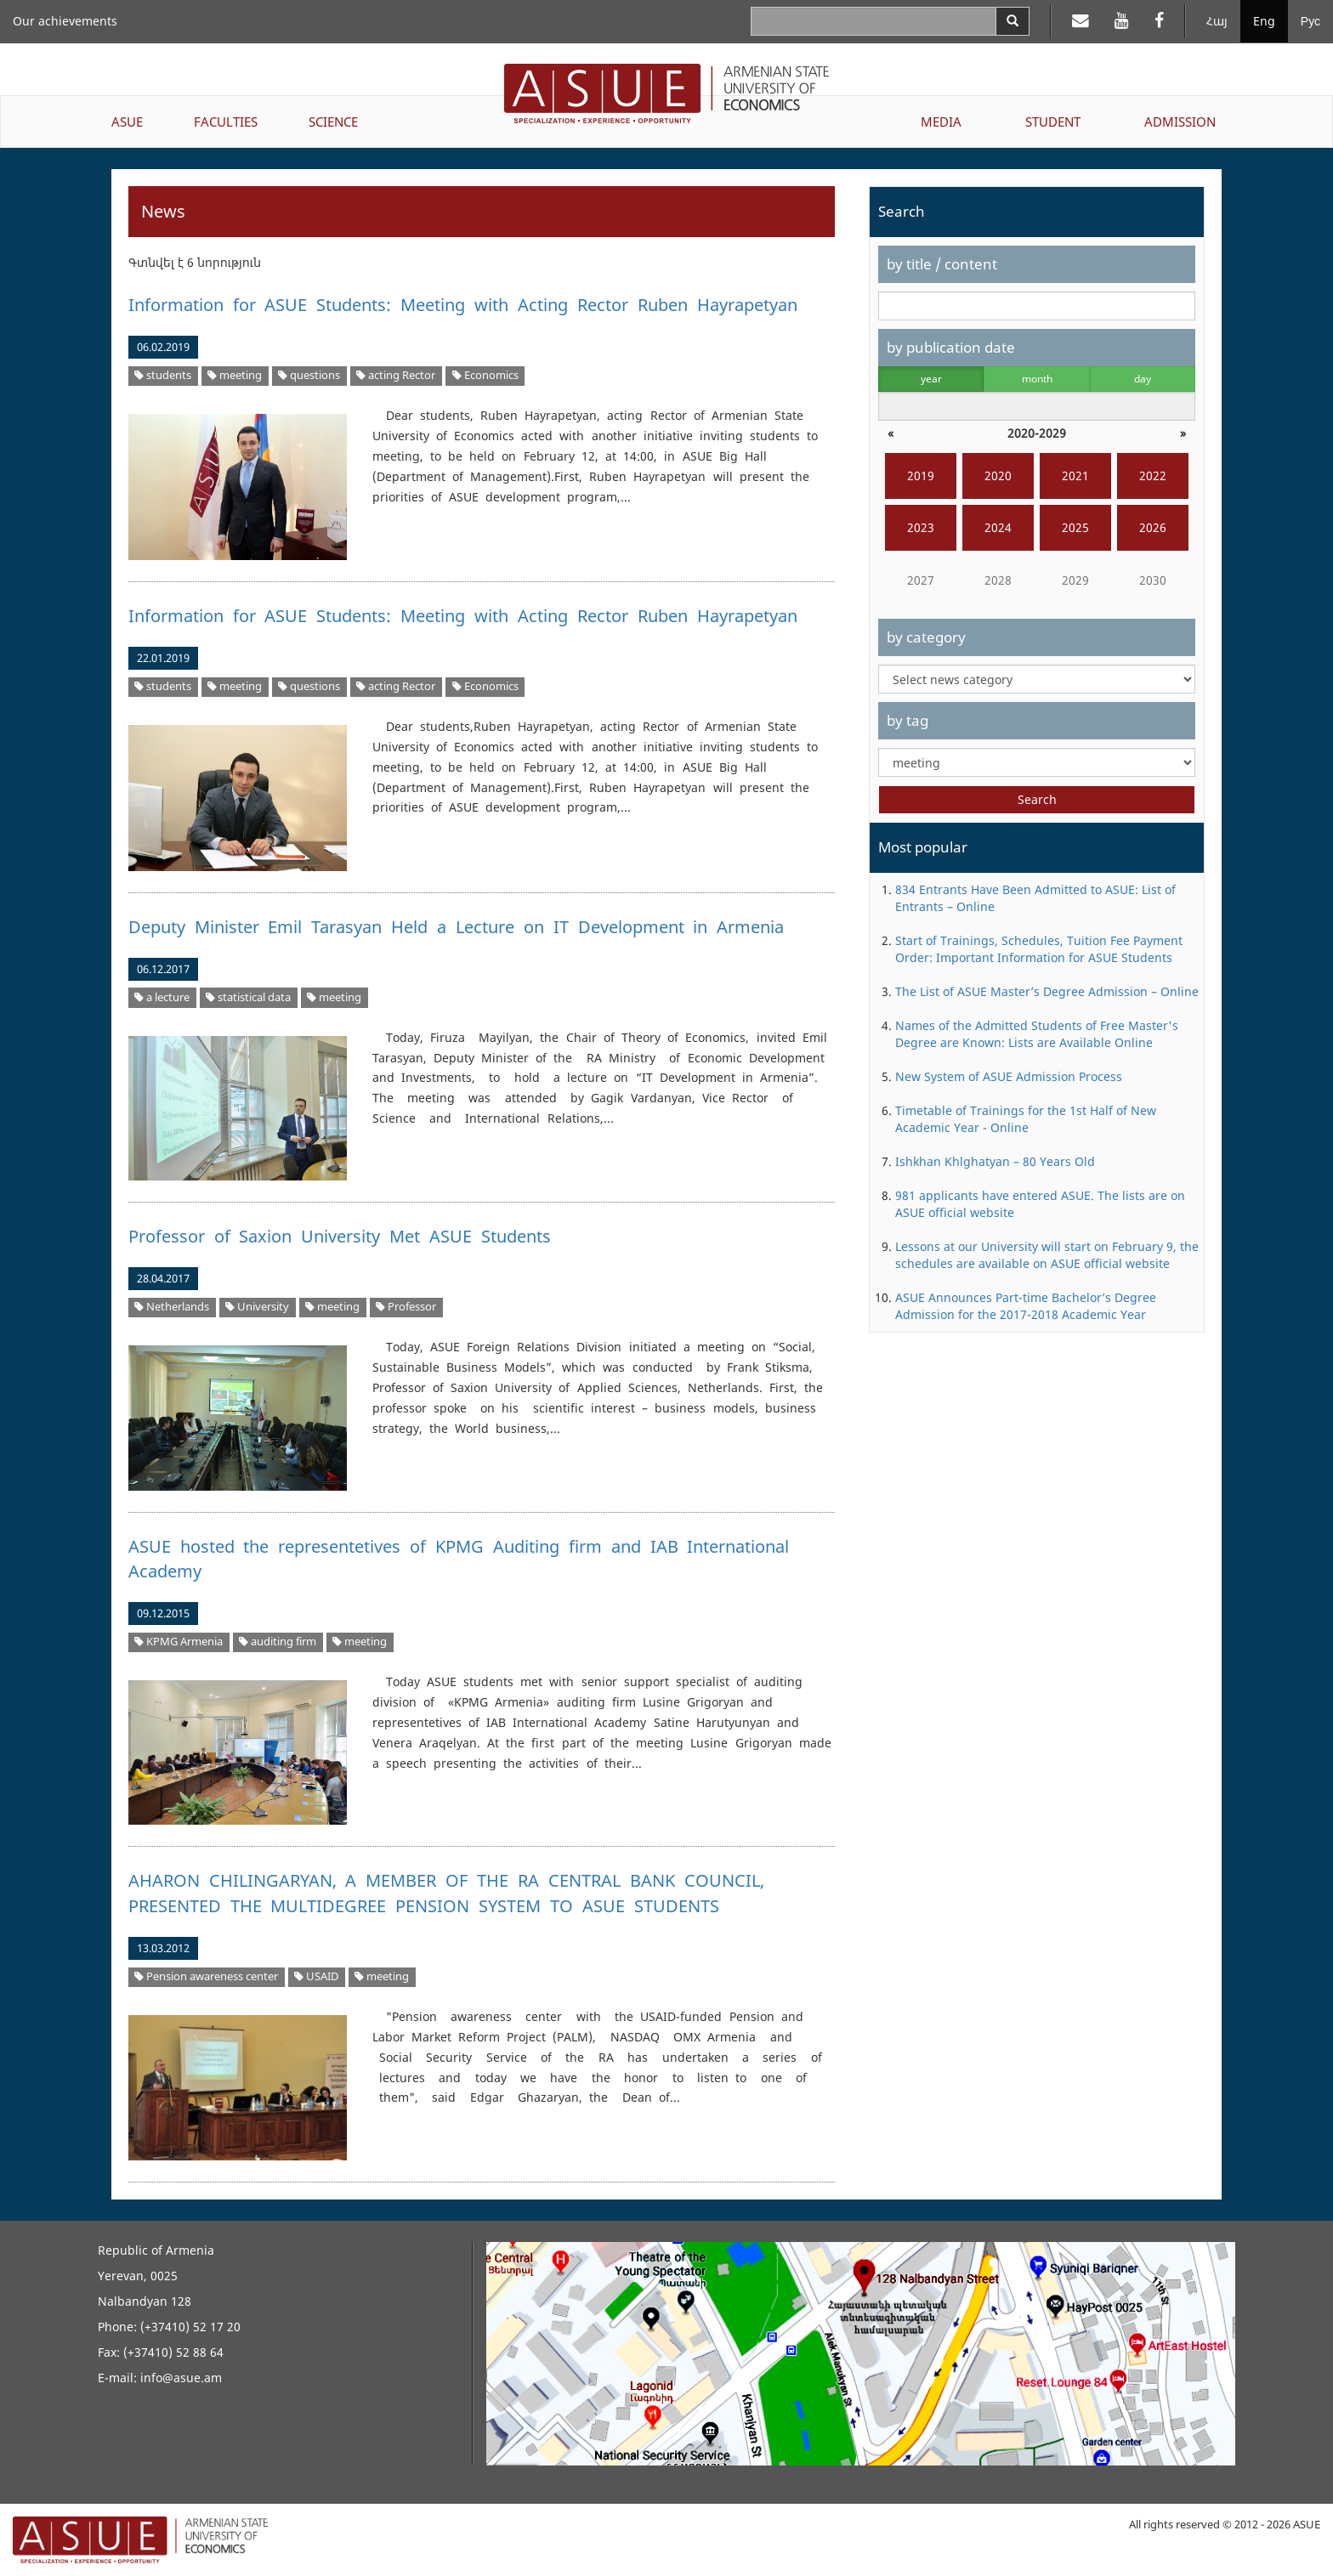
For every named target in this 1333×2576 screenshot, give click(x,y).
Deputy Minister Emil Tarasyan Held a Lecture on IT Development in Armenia (456, 926)
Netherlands (171, 1306)
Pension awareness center (206, 1976)
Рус (1310, 21)
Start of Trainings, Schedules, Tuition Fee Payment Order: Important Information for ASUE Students (1039, 948)
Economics (485, 375)
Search (1037, 799)
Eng (1264, 21)
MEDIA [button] (941, 121)
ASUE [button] (127, 121)
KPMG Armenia (178, 1641)
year (931, 378)
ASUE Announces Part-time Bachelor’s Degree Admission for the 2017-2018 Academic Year (1025, 1305)
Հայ (1217, 21)
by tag (907, 720)
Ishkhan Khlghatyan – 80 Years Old (995, 1161)
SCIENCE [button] (333, 121)
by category (926, 637)
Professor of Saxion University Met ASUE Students (339, 1236)
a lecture (162, 997)
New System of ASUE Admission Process (1008, 1076)
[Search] (1012, 21)
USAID (316, 1976)
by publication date (951, 347)
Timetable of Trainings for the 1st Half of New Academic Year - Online (1025, 1118)
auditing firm (277, 1641)
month (1037, 378)
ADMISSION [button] (1180, 121)
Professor (406, 1306)
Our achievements (65, 21)
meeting (234, 375)
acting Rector (395, 375)
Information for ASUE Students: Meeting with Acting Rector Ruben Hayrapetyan (462, 304)
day (1142, 378)
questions (309, 375)
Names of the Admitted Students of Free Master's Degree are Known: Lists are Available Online (1036, 1033)
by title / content (942, 264)
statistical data (248, 997)
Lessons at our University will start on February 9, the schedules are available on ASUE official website (1047, 1254)
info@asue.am (181, 2377)
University (257, 1306)
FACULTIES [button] (226, 121)
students (162, 375)
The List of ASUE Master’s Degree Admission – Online (1047, 991)
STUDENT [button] (1053, 121)
